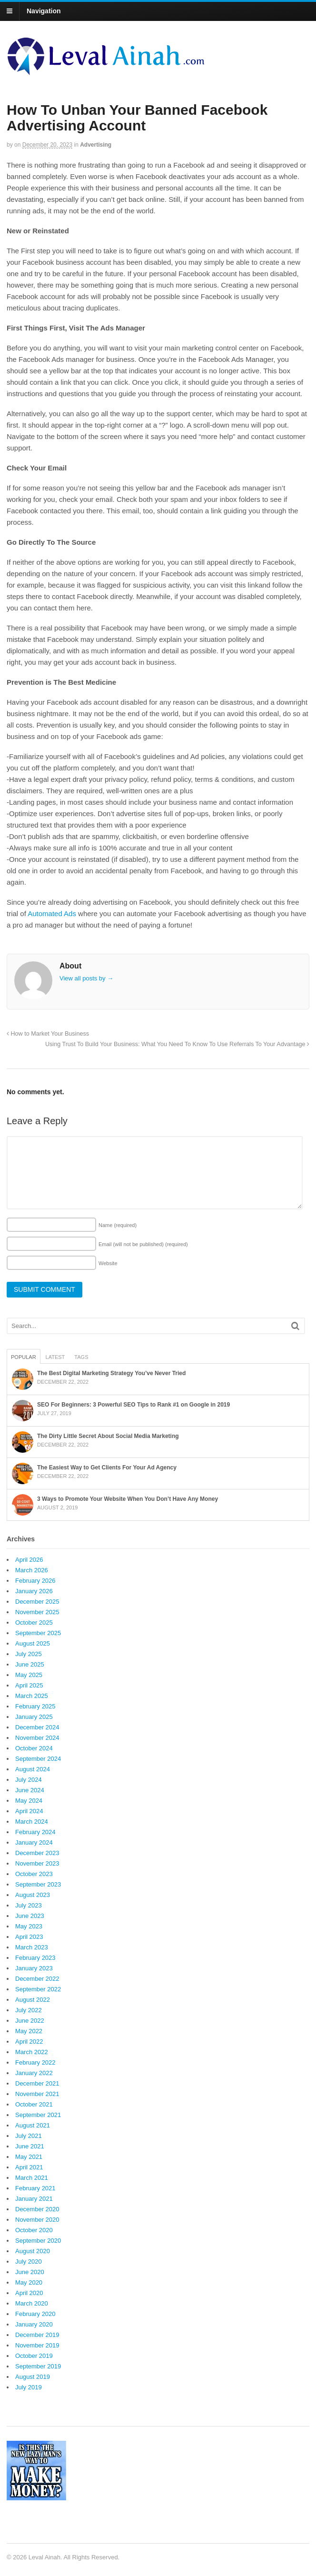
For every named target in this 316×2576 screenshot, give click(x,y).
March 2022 (31, 2052)
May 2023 (28, 1926)
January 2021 (34, 2198)
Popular (23, 1357)
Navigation (44, 11)
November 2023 (37, 1863)
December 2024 (37, 1727)
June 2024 (29, 1790)
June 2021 (29, 2146)
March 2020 (31, 2303)
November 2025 (37, 1612)
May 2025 (28, 1674)
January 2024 (34, 1842)
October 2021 (34, 2104)
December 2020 (37, 2209)
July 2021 (28, 2135)
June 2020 (29, 2272)
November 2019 (37, 2345)
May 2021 (28, 2156)
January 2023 (34, 1968)
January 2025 (34, 1716)
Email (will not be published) (143, 1244)
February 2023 (35, 1957)
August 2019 (32, 2376)
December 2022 (37, 1978)
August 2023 (32, 1894)
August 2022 (32, 1999)
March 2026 (31, 1570)
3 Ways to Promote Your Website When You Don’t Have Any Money (127, 1499)
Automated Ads (52, 913)
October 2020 (34, 2230)
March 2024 (31, 1821)
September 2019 (38, 2366)
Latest (55, 1357)
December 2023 (37, 1853)
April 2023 (29, 1936)
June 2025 (29, 1664)
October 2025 (34, 1622)
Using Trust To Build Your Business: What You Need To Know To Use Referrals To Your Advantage (177, 1044)
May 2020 (28, 2282)
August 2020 (32, 2251)
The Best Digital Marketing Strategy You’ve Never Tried (111, 1373)
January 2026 (34, 1591)
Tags (81, 1357)
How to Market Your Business (48, 1033)
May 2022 (28, 2031)
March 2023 (31, 1947)
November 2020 (37, 2219)
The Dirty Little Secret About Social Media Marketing (108, 1436)
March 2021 (31, 2177)
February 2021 (35, 2188)
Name (118, 1225)
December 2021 (37, 2083)
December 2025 (37, 1601)
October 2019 (34, 2355)
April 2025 (29, 1685)
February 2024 (35, 1832)
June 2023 (29, 1915)
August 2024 (32, 1769)
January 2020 (34, 2324)
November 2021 (37, 2093)
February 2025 (35, 1706)
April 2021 (29, 2167)
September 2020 (38, 2240)
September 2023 (38, 1884)
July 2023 (28, 1905)
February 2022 (35, 2062)
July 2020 (28, 2261)
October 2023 (34, 1873)
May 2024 (28, 1800)
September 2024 (38, 1758)
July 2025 (28, 1653)
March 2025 (31, 1695)
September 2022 (38, 1989)
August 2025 (32, 1643)
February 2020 (35, 2313)
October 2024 (34, 1748)
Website (108, 1263)
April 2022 (29, 2041)
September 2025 (38, 1633)
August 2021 (32, 2125)
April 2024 (29, 1811)
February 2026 (35, 1580)
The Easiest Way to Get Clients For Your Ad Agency (107, 1467)
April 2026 (29, 1559)
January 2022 (34, 2073)
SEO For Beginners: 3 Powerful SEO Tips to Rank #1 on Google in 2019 (133, 1404)
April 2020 (29, 2292)
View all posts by (86, 978)
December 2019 (37, 2334)
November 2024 (37, 1737)
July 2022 (28, 2010)
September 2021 (38, 2114)
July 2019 (28, 2387)
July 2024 (28, 1779)
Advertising (95, 144)
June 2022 (29, 2020)
